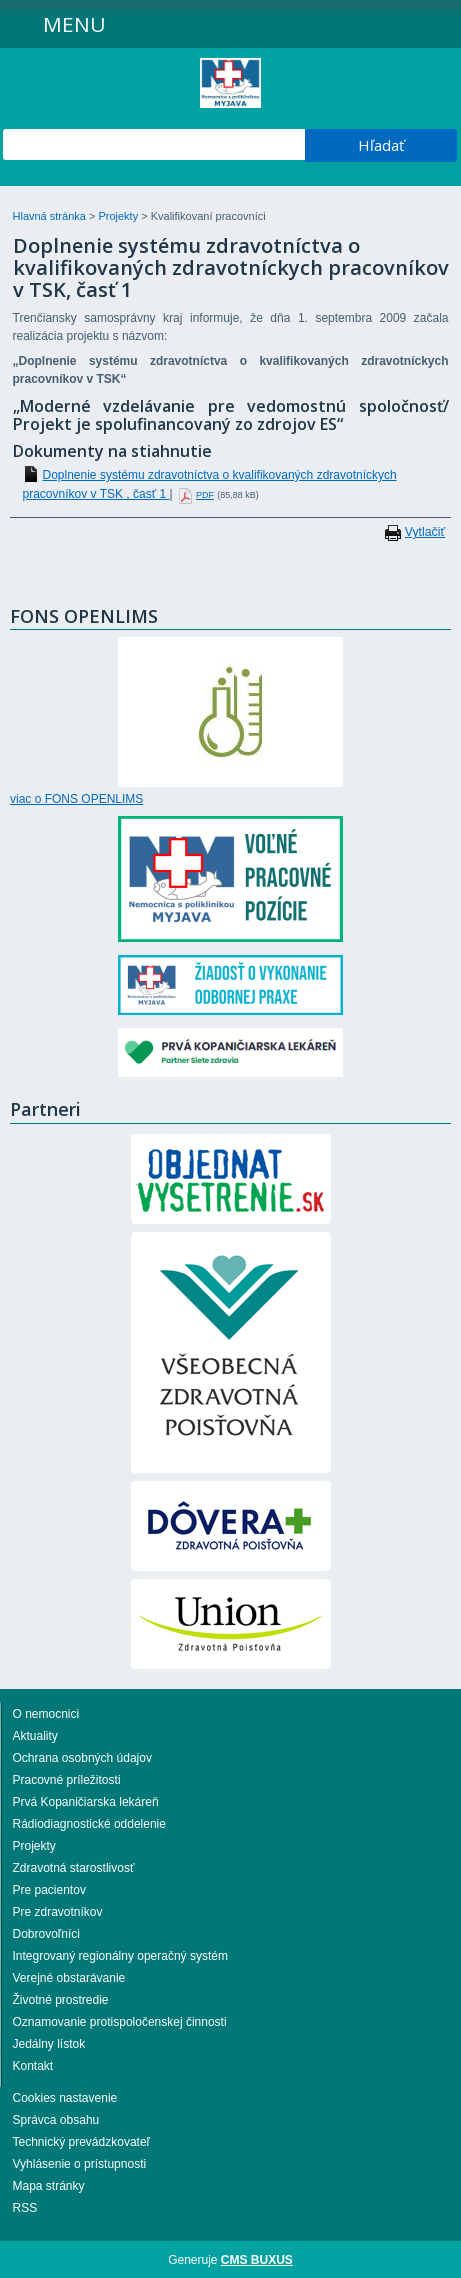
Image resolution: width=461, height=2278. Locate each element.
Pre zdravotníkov (58, 1912)
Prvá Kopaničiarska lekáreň (86, 1802)
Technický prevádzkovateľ (82, 2142)
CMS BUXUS (257, 2260)
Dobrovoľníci (47, 1934)
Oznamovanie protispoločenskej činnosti (120, 2022)
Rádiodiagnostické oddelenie (89, 1824)
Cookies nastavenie (65, 2098)
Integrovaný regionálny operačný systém (120, 1956)
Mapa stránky (49, 2186)
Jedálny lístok (49, 2044)
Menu (74, 24)
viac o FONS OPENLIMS (76, 799)
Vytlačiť (425, 532)
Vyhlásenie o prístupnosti (80, 2164)
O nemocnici (46, 1714)
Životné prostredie (61, 2000)
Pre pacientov (49, 1890)
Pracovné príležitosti (67, 1780)
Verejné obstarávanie (69, 1978)
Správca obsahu (56, 2120)
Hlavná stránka (51, 216)
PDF (205, 495)
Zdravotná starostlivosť (74, 1868)
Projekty (119, 216)
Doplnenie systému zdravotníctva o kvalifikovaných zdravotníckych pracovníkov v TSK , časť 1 (210, 484)
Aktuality (35, 1736)
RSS (25, 2208)
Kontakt (33, 2066)
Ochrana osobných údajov (82, 1758)
